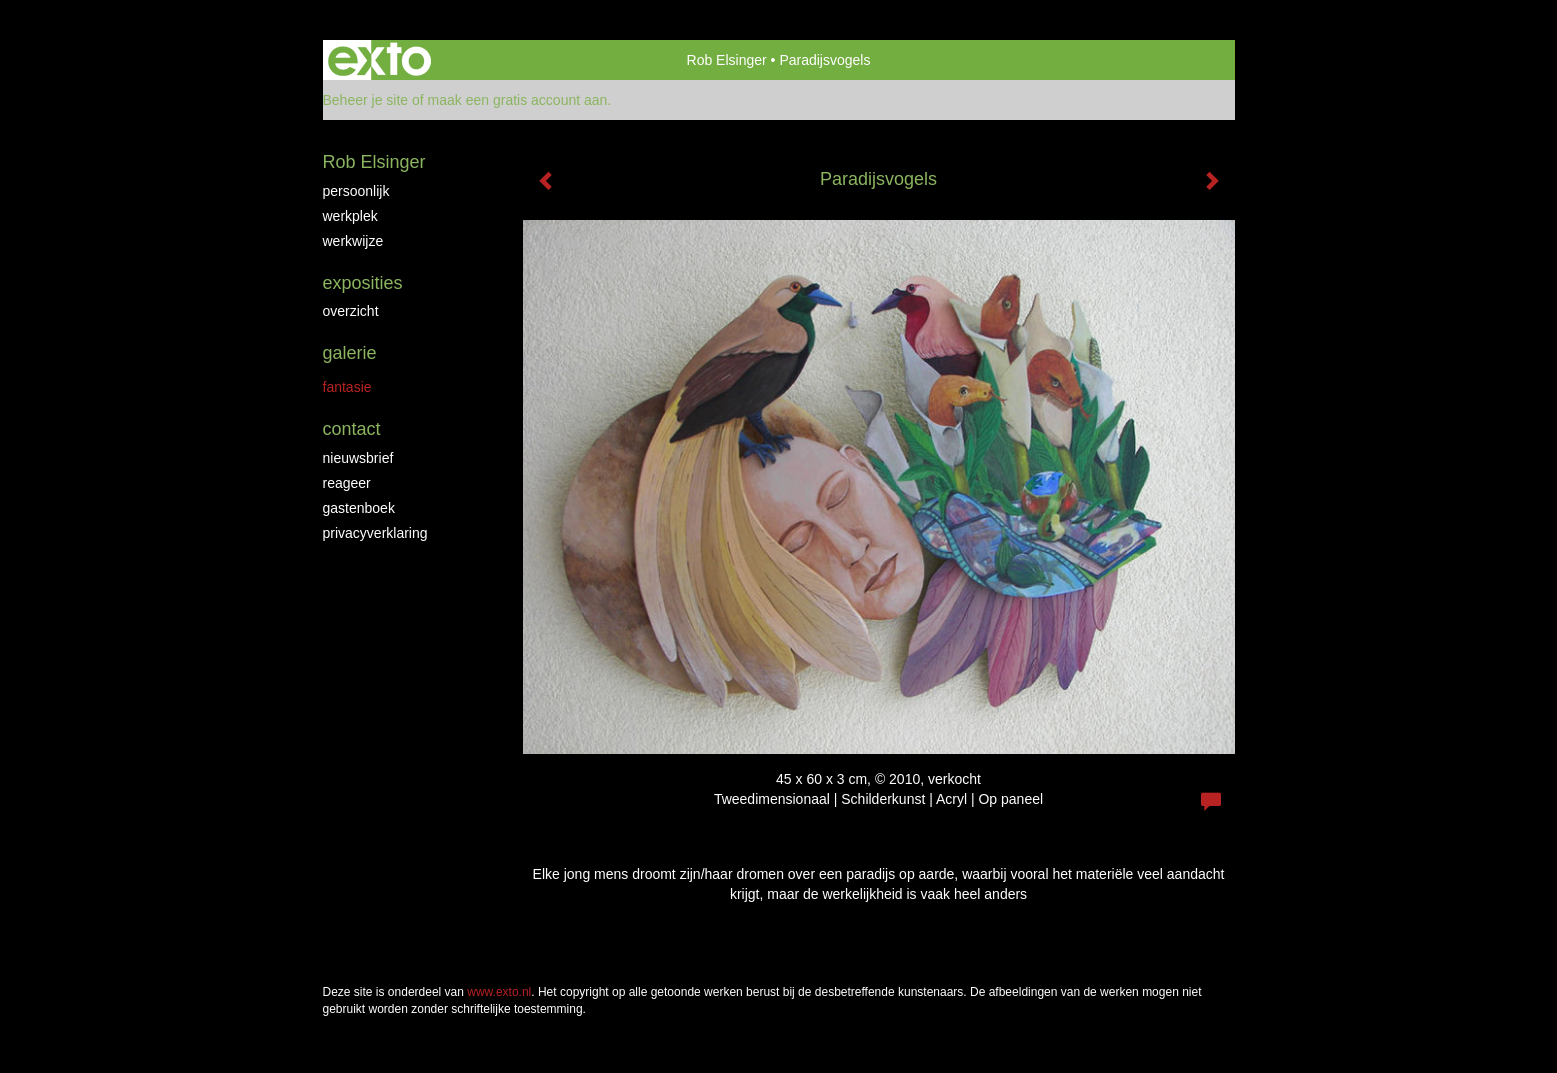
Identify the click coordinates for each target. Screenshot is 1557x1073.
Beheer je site (366, 100)
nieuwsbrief (358, 458)
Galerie (350, 353)
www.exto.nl (499, 992)
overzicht (351, 311)
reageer (347, 483)
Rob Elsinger (727, 60)
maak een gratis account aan (518, 100)
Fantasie (347, 387)
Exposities (363, 283)
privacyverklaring (375, 533)
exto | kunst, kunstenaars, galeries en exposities (379, 60)
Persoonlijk (356, 191)
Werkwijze (353, 241)
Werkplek (350, 216)
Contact (352, 429)
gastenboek (359, 508)
